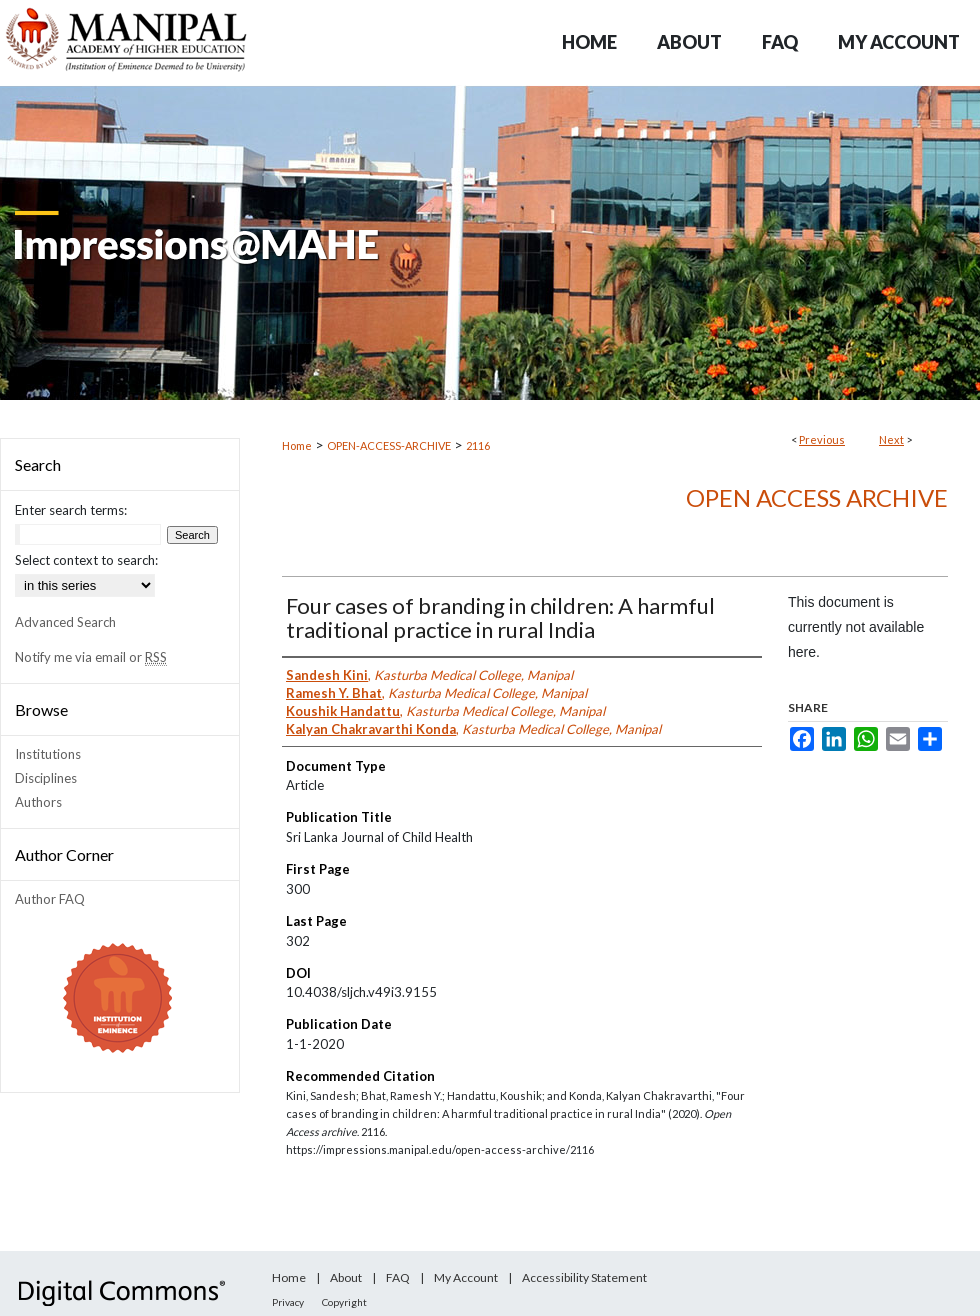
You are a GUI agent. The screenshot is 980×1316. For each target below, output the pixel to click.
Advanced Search (65, 622)
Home (297, 445)
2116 (478, 445)
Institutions (48, 754)
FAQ (398, 1277)
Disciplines (46, 778)
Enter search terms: (71, 510)
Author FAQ (50, 899)
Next (891, 439)
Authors (38, 802)
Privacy (288, 1302)
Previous (822, 439)
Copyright (344, 1302)
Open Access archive (817, 497)
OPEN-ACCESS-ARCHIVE (389, 445)
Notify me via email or (91, 657)
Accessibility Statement (584, 1277)
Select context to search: (86, 560)
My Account (466, 1277)
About (346, 1277)
